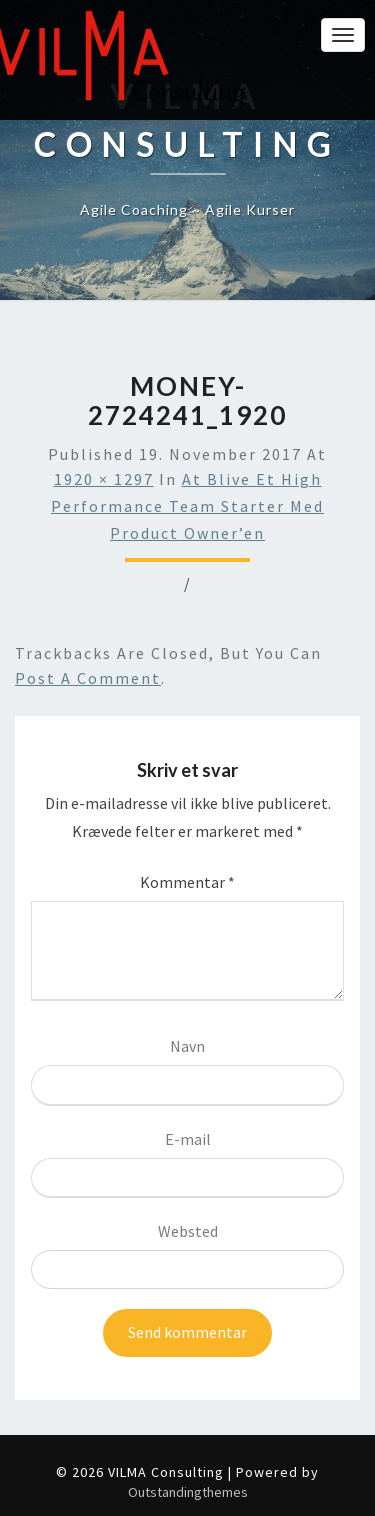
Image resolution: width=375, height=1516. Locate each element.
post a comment (88, 678)
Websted (188, 1231)
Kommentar (187, 882)
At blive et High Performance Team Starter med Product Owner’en (187, 506)
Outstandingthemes (188, 1492)
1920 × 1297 (104, 479)
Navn (187, 1046)
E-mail (188, 1139)
